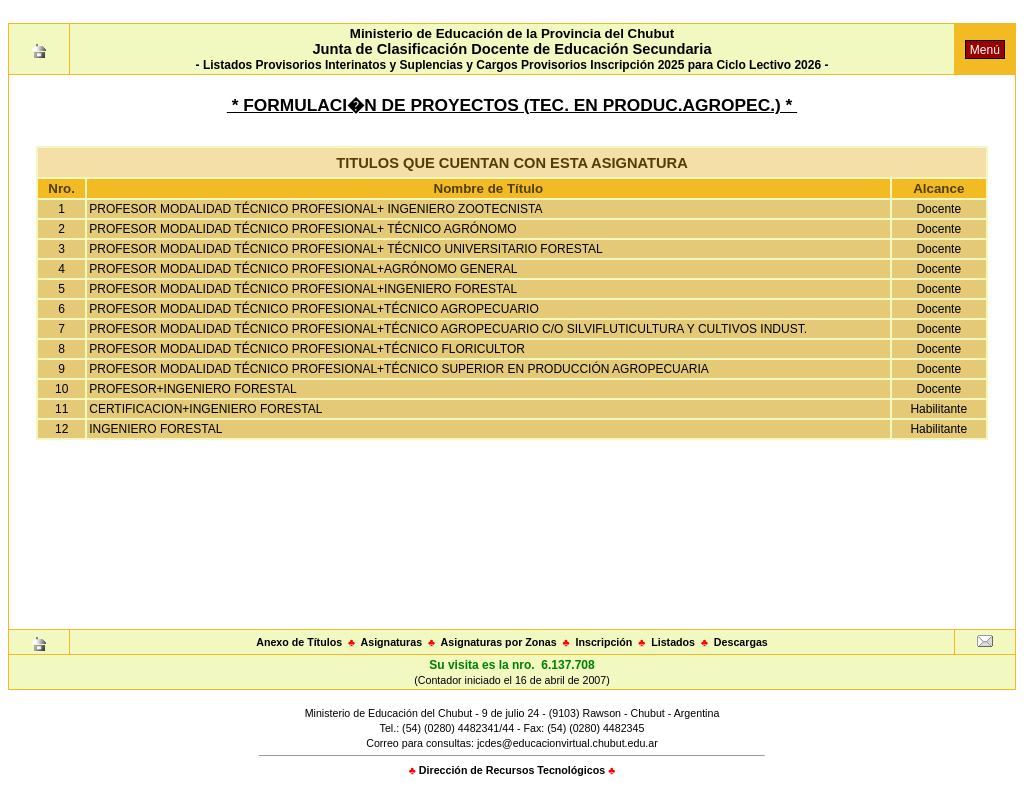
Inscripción (603, 642)
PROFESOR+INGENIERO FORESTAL (192, 389)
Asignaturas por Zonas (499, 642)
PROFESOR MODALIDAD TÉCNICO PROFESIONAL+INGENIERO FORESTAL (303, 289)
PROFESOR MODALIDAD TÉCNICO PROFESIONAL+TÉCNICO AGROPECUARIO (314, 309)
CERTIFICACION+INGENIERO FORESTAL (205, 409)
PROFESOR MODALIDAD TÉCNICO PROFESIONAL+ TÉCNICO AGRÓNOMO (302, 229)
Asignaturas (392, 642)
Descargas (741, 642)
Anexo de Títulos (299, 642)
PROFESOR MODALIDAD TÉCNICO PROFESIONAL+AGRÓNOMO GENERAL (303, 269)
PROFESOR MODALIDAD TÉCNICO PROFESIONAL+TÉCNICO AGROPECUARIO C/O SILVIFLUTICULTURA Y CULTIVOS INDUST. (448, 329)
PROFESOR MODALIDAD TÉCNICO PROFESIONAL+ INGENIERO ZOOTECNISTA (315, 209)
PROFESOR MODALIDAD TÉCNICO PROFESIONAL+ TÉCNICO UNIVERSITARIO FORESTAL (346, 249)
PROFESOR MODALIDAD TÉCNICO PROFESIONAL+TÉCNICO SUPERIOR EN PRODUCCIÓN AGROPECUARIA (399, 369)
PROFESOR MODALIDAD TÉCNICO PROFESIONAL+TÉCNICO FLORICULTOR (307, 349)
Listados (673, 642)
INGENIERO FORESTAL (155, 429)
